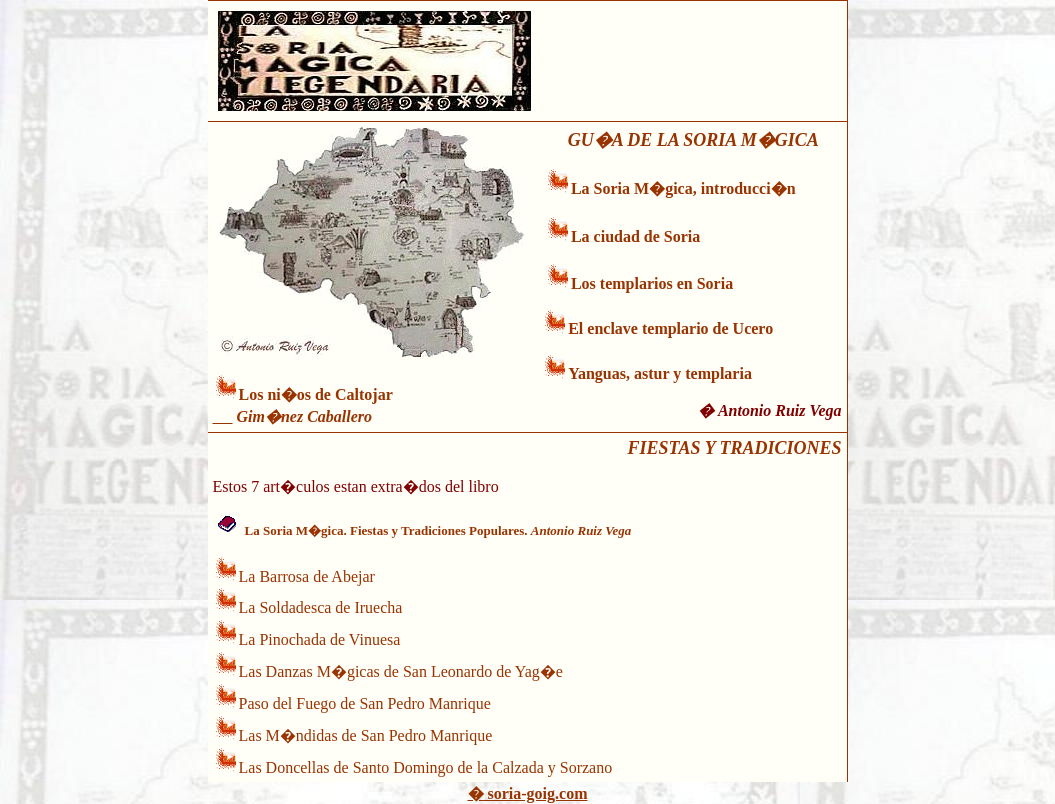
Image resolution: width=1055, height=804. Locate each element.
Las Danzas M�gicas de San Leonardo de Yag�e (401, 671)
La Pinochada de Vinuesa (320, 639)
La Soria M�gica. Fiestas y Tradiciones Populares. (438, 530)
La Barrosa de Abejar (307, 576)
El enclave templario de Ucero (670, 328)
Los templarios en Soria (652, 283)
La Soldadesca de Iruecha (321, 607)
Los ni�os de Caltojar (316, 394)
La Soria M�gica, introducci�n (683, 188)
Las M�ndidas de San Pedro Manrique (366, 735)
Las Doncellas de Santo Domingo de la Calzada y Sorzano (426, 767)
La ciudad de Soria (635, 236)
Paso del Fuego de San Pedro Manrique (365, 703)
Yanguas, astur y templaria (660, 373)
